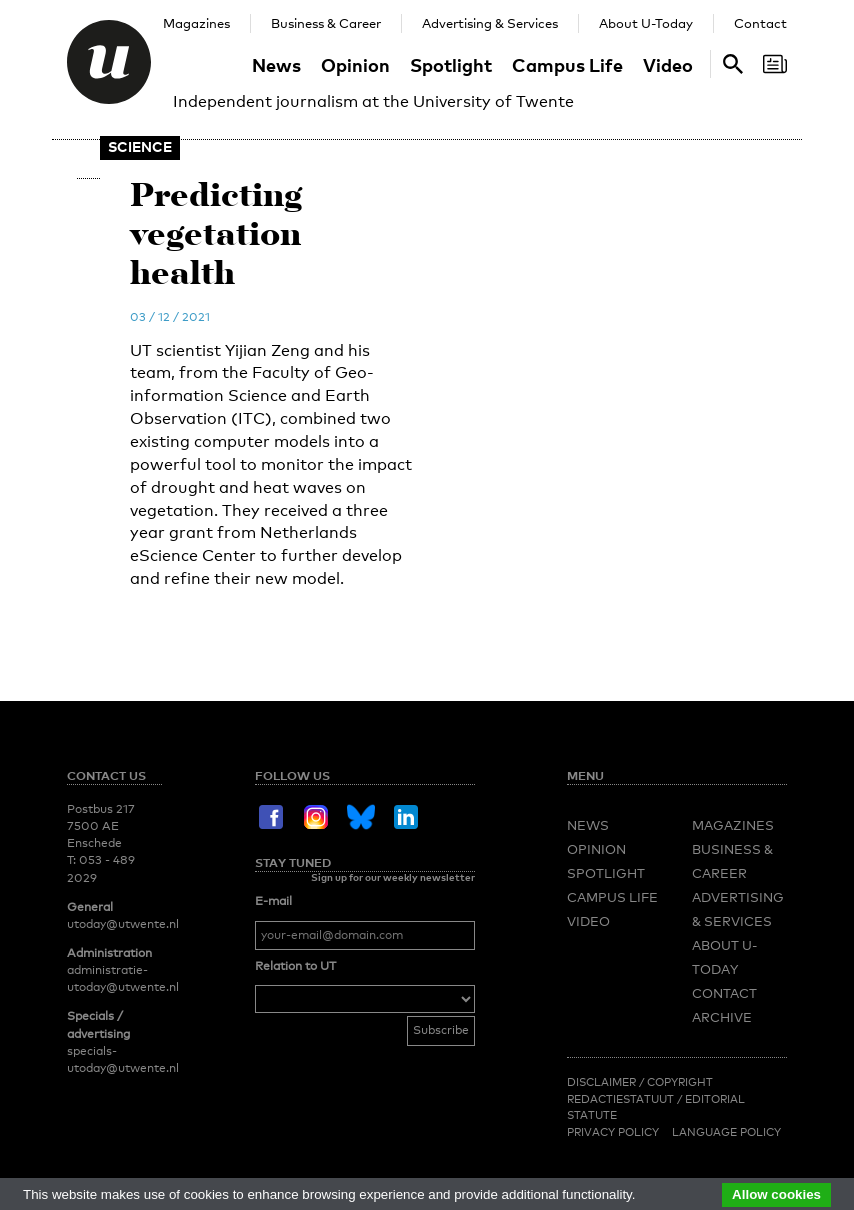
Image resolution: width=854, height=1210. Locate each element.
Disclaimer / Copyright (640, 1082)
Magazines (196, 23)
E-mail (273, 901)
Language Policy (726, 1132)
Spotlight (451, 64)
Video (668, 64)
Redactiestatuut (622, 1099)
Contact (760, 23)
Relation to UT (295, 966)
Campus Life (567, 64)
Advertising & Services (490, 23)
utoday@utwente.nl (123, 924)
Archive (722, 1017)
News (276, 64)
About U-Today (646, 23)
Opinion (355, 64)
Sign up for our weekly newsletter (393, 877)
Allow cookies (776, 1194)
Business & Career (326, 23)
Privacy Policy (613, 1132)
